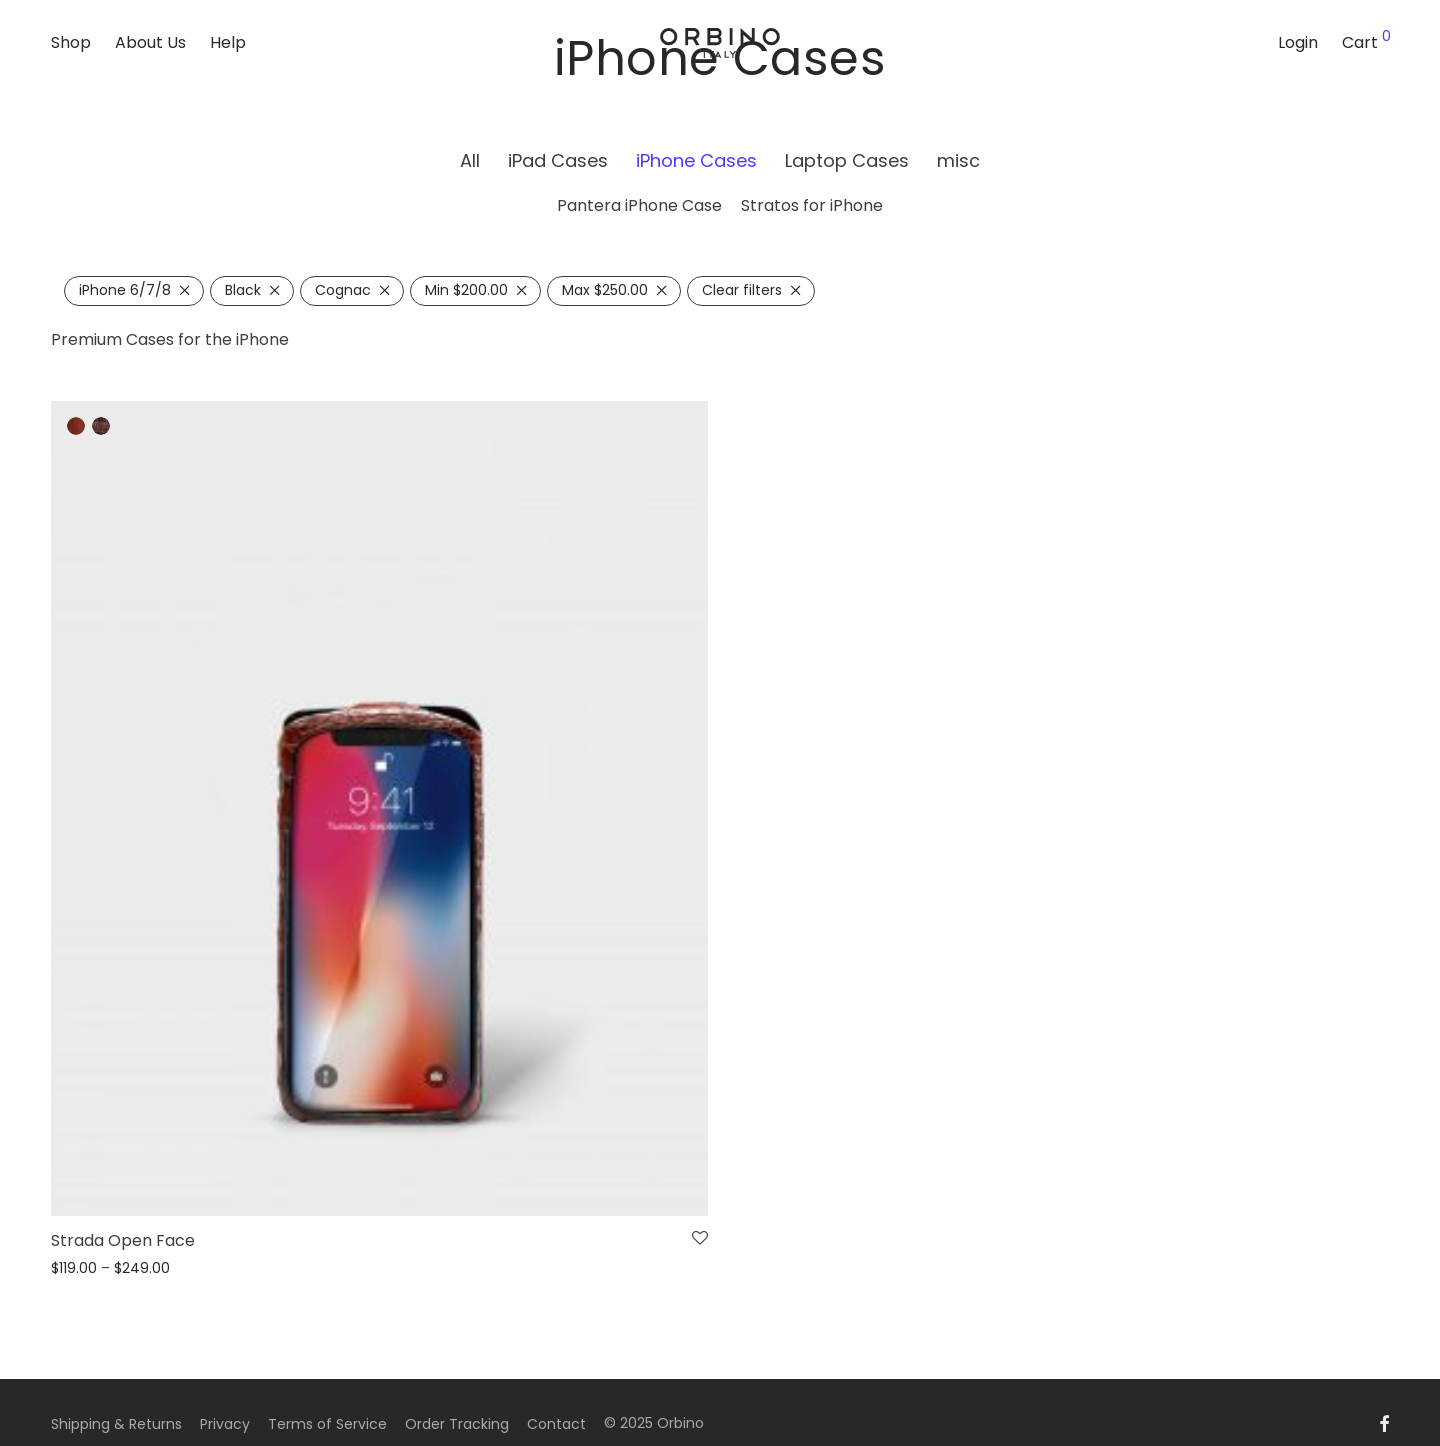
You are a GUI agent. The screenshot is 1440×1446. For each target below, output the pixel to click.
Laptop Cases (847, 160)
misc (958, 160)
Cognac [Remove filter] (343, 290)
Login (1298, 42)
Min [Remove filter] (466, 290)
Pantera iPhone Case (639, 205)
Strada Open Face (123, 1240)
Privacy (225, 1424)
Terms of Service (327, 1424)
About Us (150, 42)
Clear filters (742, 290)
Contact (556, 1424)
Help (228, 42)
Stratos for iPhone (812, 205)
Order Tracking (457, 1424)
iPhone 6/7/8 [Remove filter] (125, 290)
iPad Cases (558, 160)
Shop (71, 42)
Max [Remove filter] (605, 290)
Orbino (680, 1423)
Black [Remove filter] (243, 290)
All (470, 160)
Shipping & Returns (116, 1424)
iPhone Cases (696, 160)
